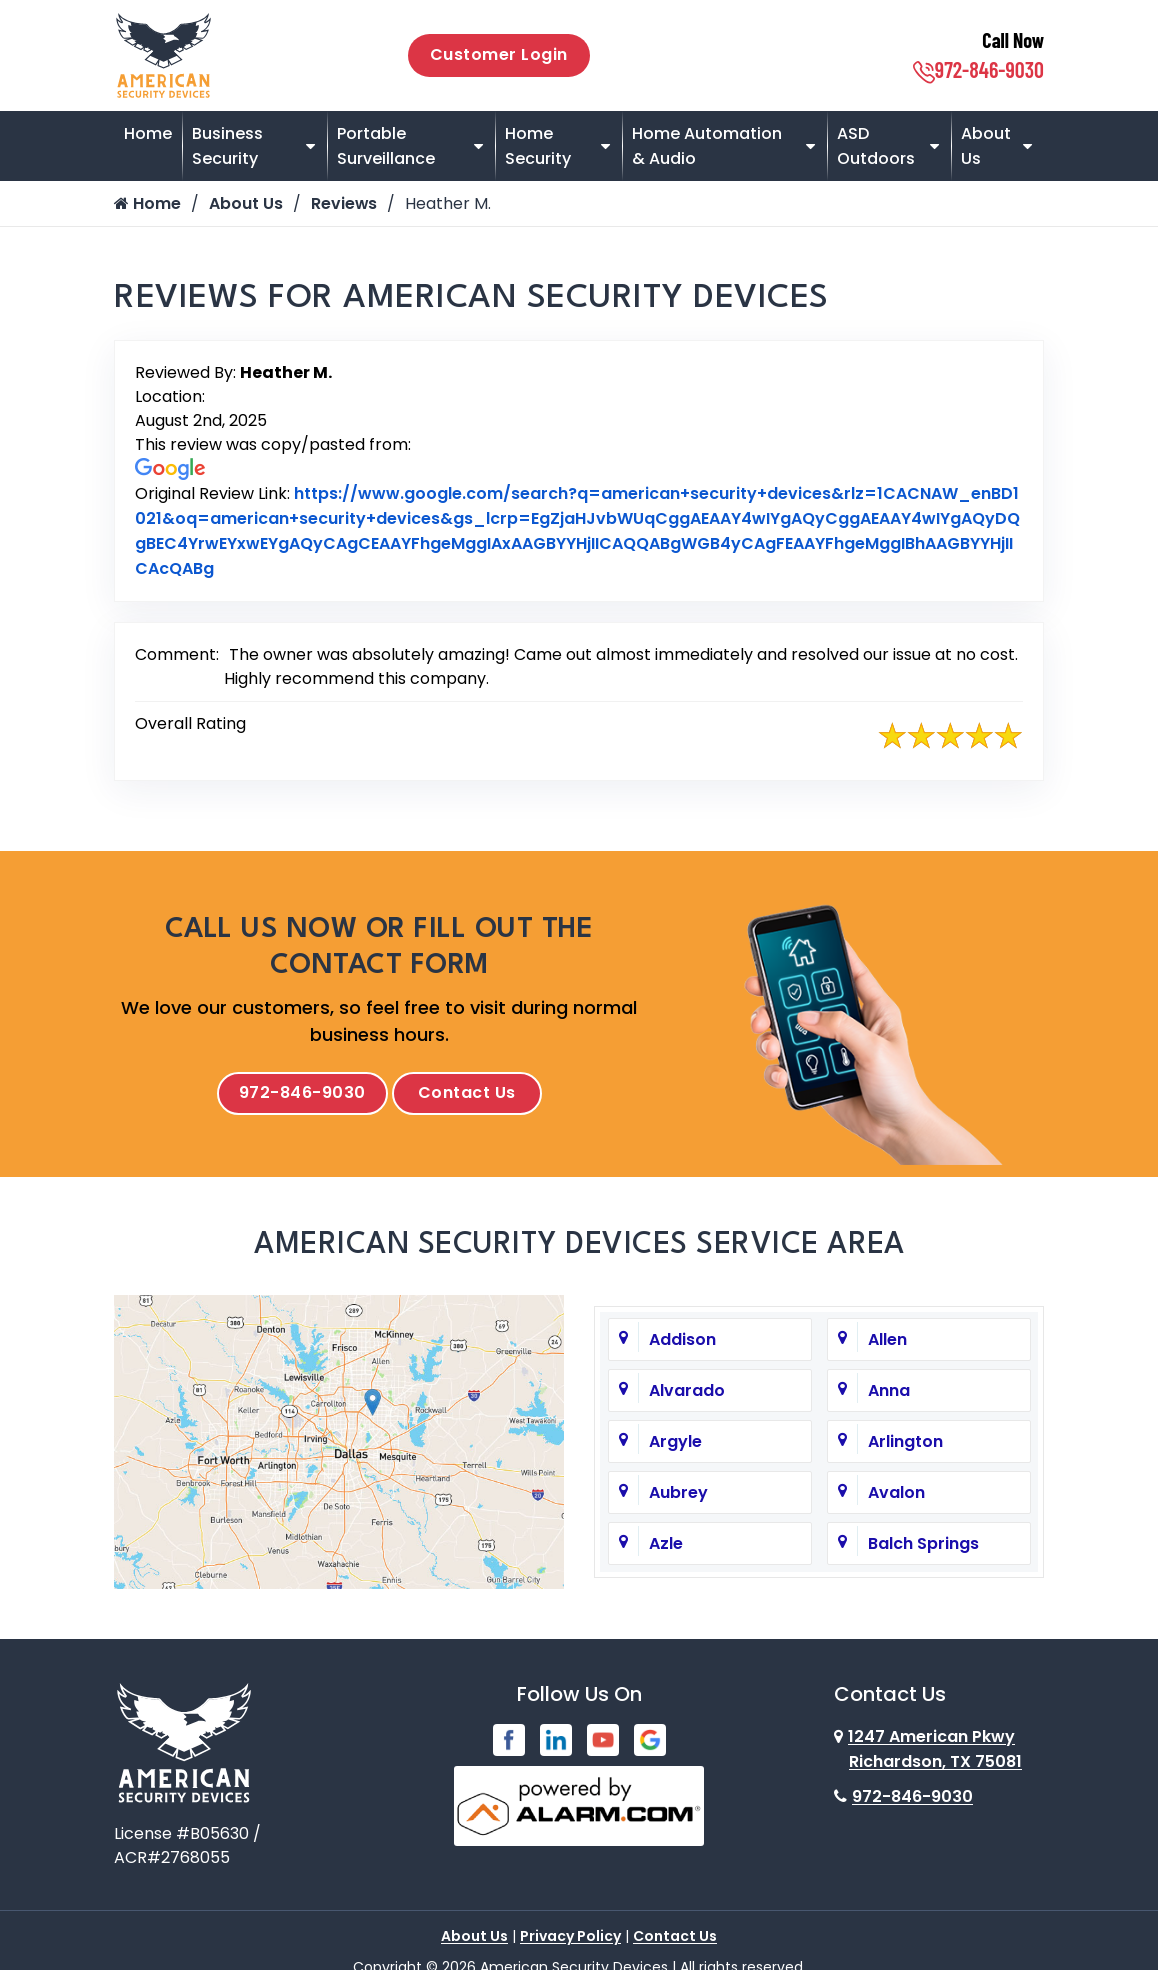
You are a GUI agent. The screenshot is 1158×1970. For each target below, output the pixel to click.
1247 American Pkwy (928, 1752)
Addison (682, 1342)
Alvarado (687, 1393)
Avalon (896, 1495)
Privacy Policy (570, 1939)
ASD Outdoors (876, 146)
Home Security (538, 146)
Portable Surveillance (386, 146)
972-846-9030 (978, 69)
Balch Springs (923, 1546)
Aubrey (678, 1495)
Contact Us (467, 1094)
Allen (887, 1342)
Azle (666, 1546)
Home (148, 133)
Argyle (675, 1444)
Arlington (905, 1444)
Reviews (344, 203)
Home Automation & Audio (707, 146)
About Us (986, 146)
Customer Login (499, 54)
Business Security (227, 146)
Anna (889, 1393)
